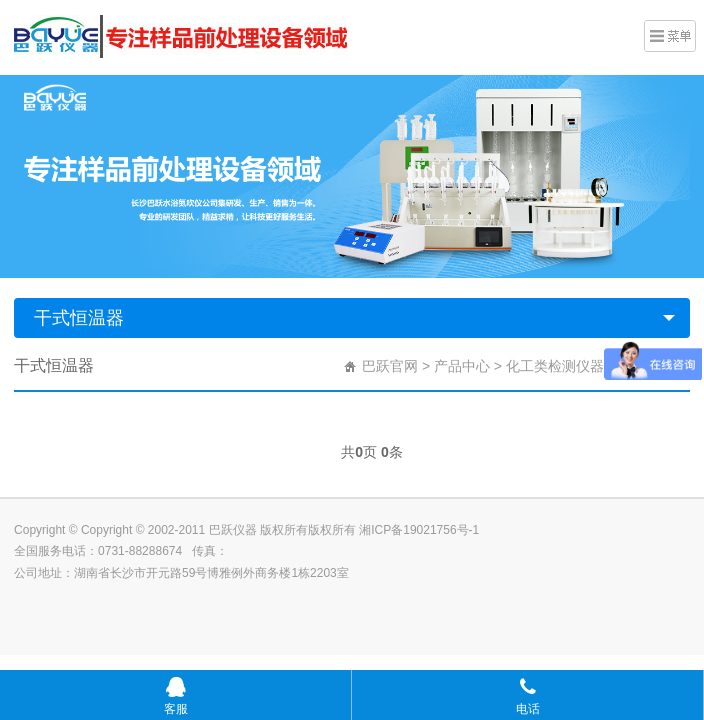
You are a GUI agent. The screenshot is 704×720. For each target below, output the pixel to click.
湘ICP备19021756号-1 (419, 530)
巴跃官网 (390, 366)
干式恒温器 (79, 318)
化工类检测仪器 (555, 366)
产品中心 (462, 366)
